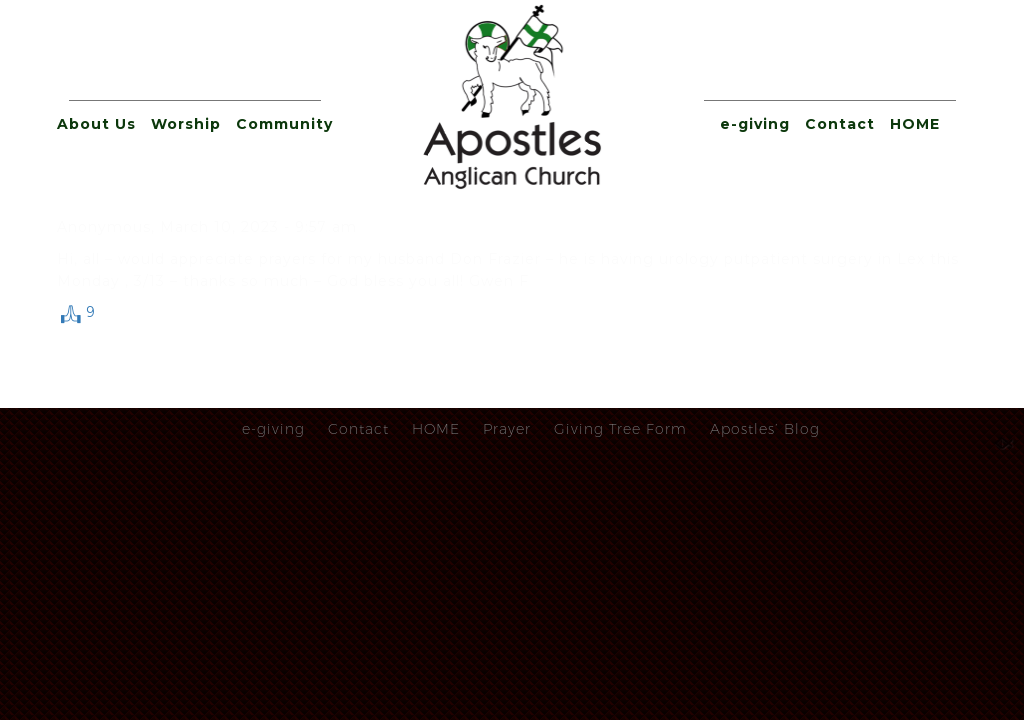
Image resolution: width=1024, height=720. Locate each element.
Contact (840, 124)
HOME (915, 124)
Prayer (507, 429)
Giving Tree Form (620, 429)
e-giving (755, 124)
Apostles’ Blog (765, 429)
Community (284, 124)
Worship (186, 124)
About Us (96, 124)
